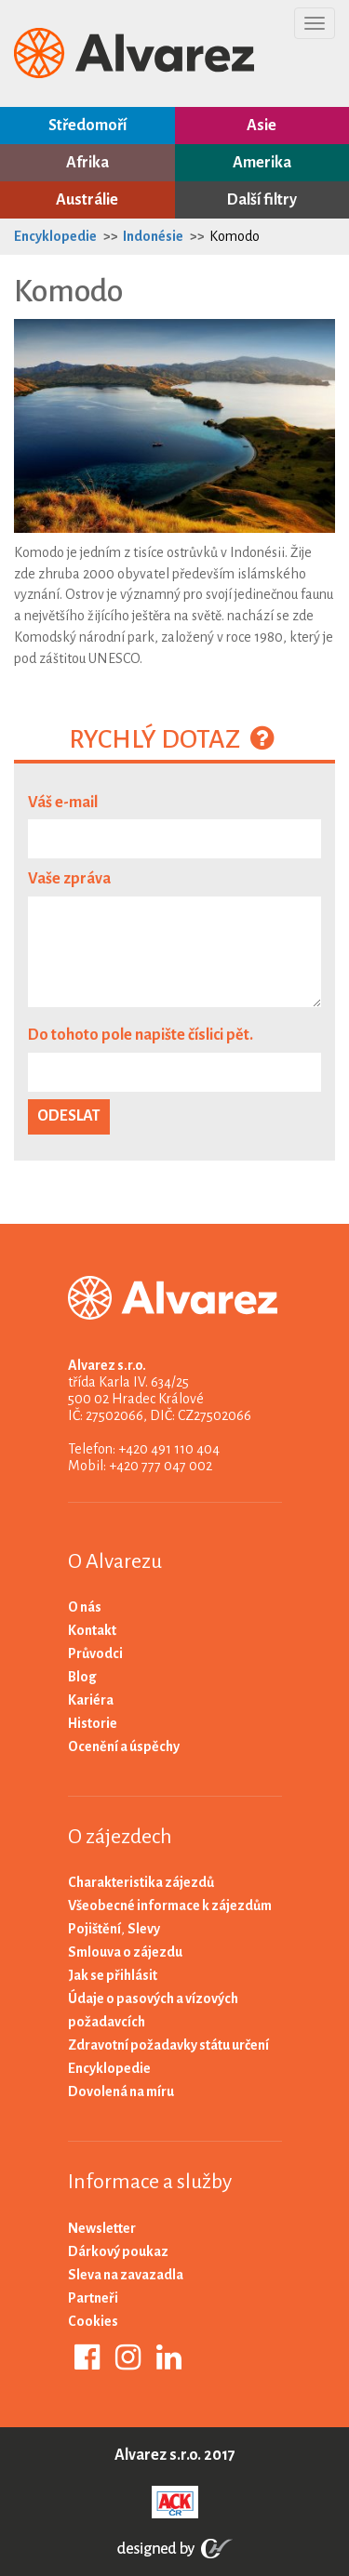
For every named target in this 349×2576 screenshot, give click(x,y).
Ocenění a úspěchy (124, 1746)
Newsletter (102, 2228)
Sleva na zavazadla (125, 2274)
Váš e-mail (63, 802)
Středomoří (87, 125)
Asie (261, 125)
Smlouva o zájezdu (125, 1952)
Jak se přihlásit (112, 1975)
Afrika (87, 162)
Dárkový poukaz (118, 2251)
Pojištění (94, 1928)
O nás (84, 1607)
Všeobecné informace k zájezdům (170, 1905)
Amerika (262, 162)
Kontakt (92, 1630)
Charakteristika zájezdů (141, 1882)
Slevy (144, 1928)
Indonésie (153, 236)
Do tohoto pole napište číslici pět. (140, 1035)
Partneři (93, 2298)
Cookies (93, 2321)
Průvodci (95, 1653)
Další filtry (262, 200)
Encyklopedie (55, 236)
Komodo (234, 236)
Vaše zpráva (69, 878)
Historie (92, 1723)
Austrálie (87, 200)
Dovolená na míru (121, 2091)
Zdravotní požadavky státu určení (168, 2045)
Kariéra (91, 1700)
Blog (82, 1676)
